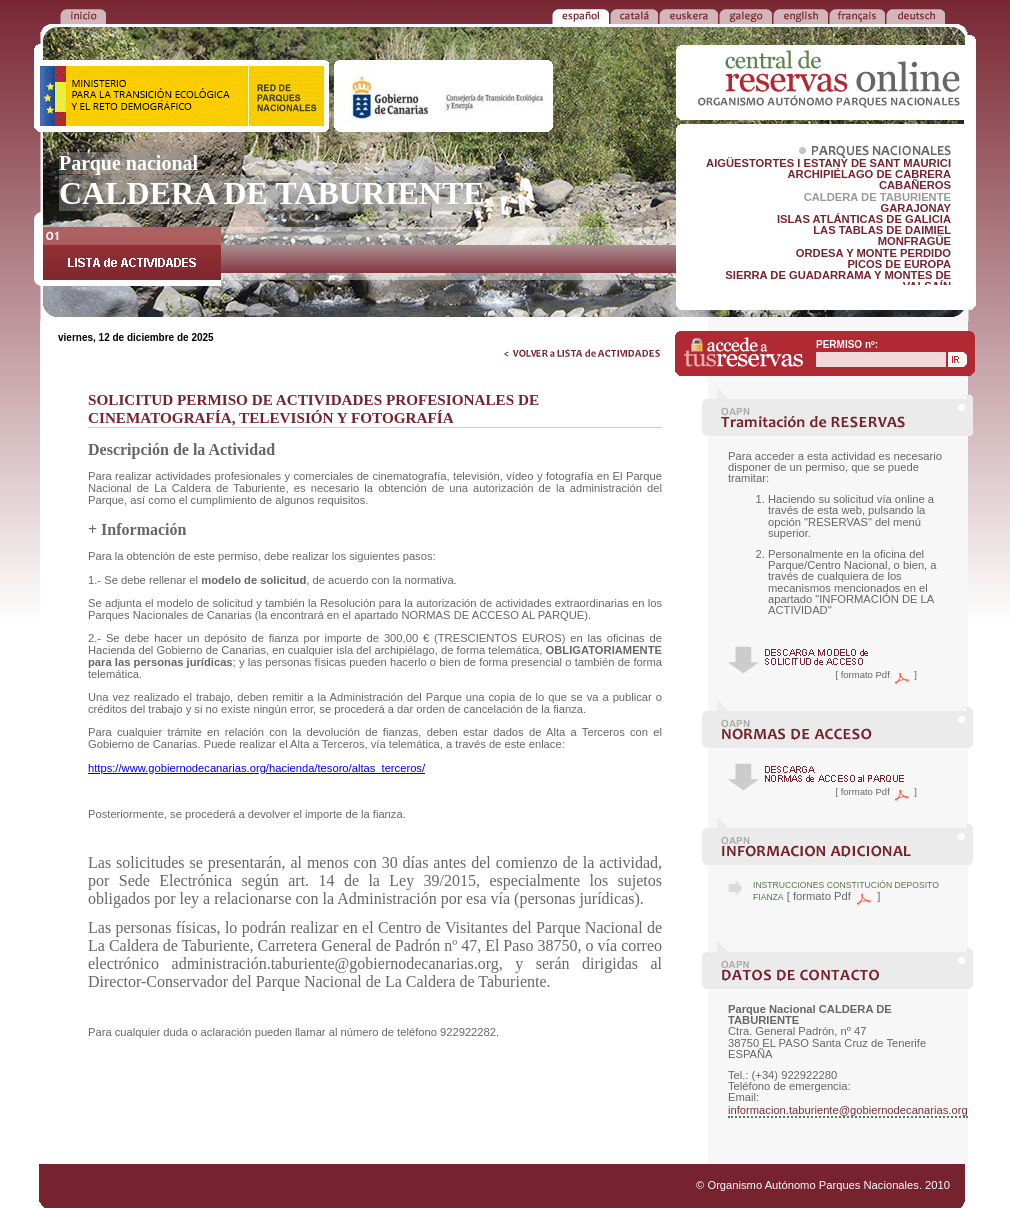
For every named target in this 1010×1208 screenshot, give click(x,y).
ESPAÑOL (580, 15)
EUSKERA (688, 15)
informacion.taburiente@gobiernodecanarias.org (848, 1110)
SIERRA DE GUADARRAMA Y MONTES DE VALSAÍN (838, 280)
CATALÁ (634, 15)
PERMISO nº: (847, 344)
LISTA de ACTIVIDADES (132, 256)
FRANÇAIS (857, 15)
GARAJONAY (916, 208)
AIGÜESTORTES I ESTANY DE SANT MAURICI (828, 163)
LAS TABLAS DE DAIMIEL (882, 230)
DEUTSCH (915, 15)
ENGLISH (800, 15)
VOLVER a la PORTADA (83, 15)
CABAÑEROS (915, 185)
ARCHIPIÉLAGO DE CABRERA (869, 174)
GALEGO (745, 15)
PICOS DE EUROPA (899, 264)
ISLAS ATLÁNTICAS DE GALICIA (864, 219)
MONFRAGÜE (914, 241)
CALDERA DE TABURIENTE (877, 197)
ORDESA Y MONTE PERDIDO (873, 253)
